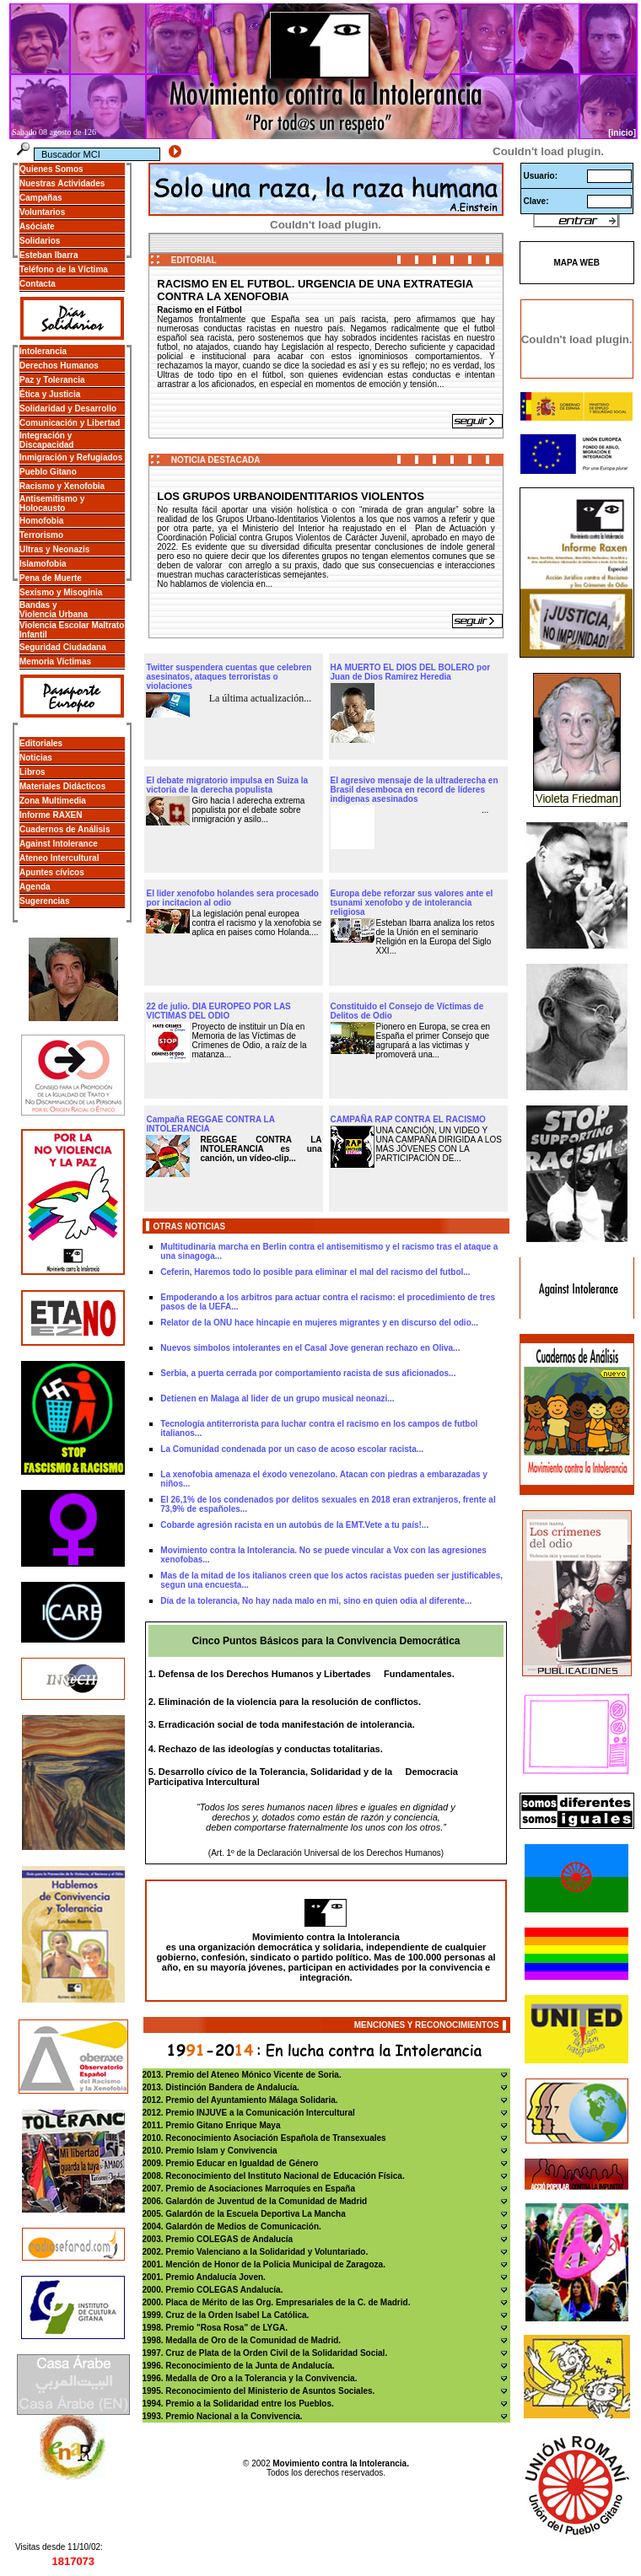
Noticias (35, 757)
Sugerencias (44, 901)
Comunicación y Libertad (69, 423)
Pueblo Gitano (48, 471)
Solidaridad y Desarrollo (67, 408)
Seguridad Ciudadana (62, 647)
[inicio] (622, 132)
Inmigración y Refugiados (70, 457)
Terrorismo (41, 535)
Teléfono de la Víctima (63, 269)
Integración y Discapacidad (46, 440)
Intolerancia (43, 351)
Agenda (35, 886)
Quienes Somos (51, 169)
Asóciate (37, 226)
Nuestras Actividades (62, 183)
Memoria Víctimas (55, 661)
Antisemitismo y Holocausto (51, 503)
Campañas (40, 197)
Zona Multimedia (52, 800)
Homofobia (41, 520)
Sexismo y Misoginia (60, 592)
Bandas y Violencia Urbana (53, 609)
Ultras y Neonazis (54, 549)
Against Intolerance (58, 843)
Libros (32, 772)
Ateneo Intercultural (59, 858)
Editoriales (40, 743)
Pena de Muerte (50, 578)
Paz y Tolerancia (52, 380)
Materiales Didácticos (62, 786)
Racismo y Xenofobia (62, 486)
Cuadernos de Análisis (64, 829)
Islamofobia (43, 563)
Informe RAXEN (50, 815)
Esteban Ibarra (48, 255)
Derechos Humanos (59, 365)
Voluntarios (42, 212)
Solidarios (39, 240)
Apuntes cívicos (51, 872)
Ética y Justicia (49, 394)
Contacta (37, 283)
